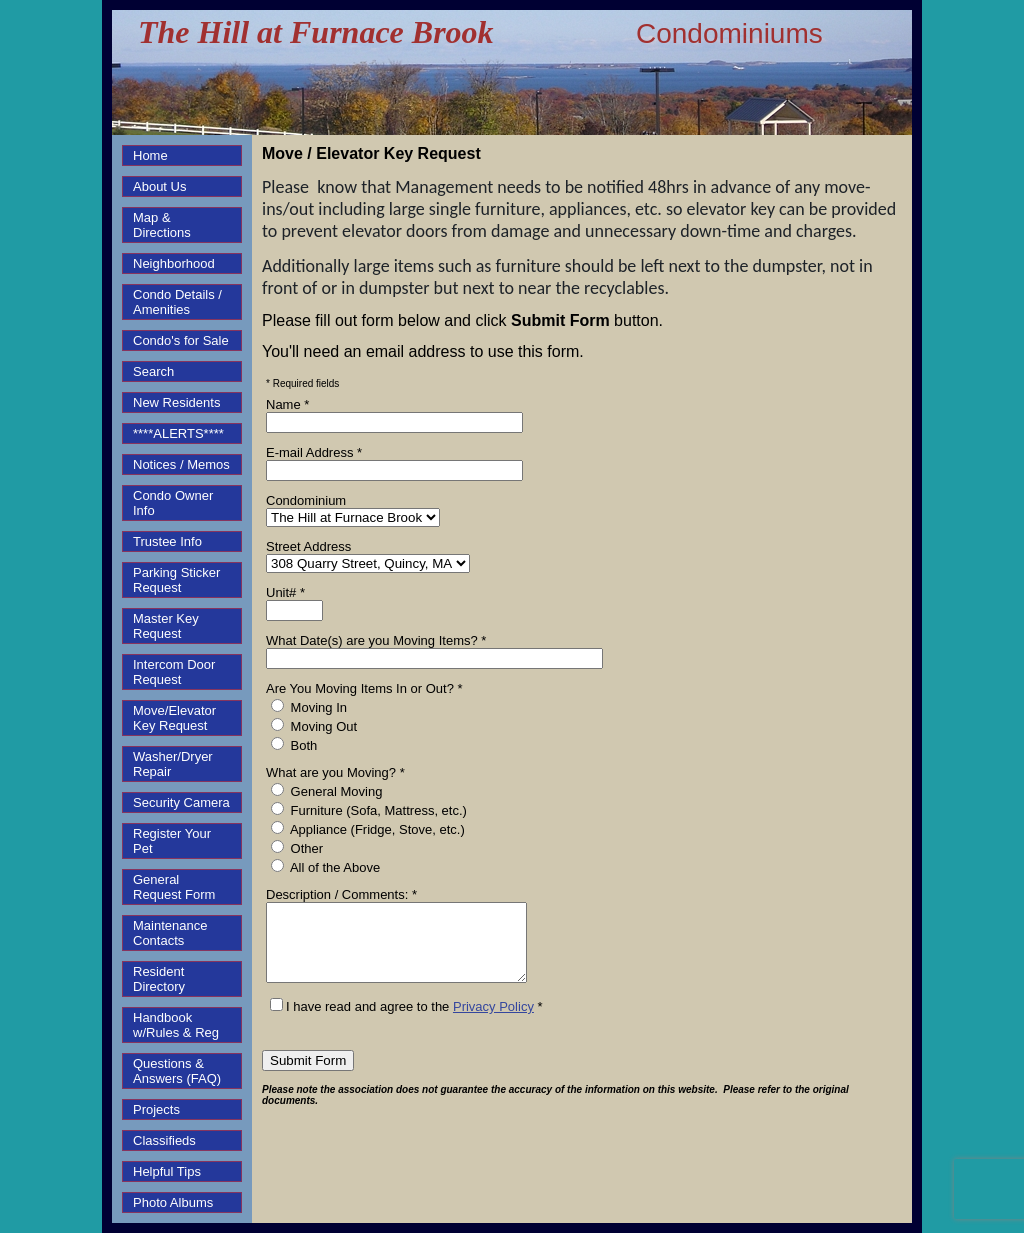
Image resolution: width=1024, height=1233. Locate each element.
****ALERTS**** (178, 433)
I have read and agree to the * (406, 1021)
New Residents (176, 402)
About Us (159, 186)
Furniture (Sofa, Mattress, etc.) (369, 810)
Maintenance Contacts (170, 933)
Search (153, 371)
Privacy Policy (493, 1021)
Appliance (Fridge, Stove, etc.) (368, 829)
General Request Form (174, 887)
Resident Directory (159, 979)
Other (297, 848)
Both (294, 745)
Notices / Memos (181, 464)
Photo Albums (173, 1202)
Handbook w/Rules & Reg (176, 1025)
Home (150, 155)
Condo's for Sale (181, 340)
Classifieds (164, 1140)
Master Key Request (166, 626)
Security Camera (181, 802)
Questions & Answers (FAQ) (177, 1071)
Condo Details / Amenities (177, 302)
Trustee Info (167, 541)
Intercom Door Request (174, 672)
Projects (156, 1109)
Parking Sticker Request (176, 580)
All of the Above (325, 867)
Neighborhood (174, 263)
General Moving (326, 791)
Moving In (309, 707)
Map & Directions (162, 225)
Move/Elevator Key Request (174, 718)
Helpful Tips (167, 1171)
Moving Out (314, 726)
